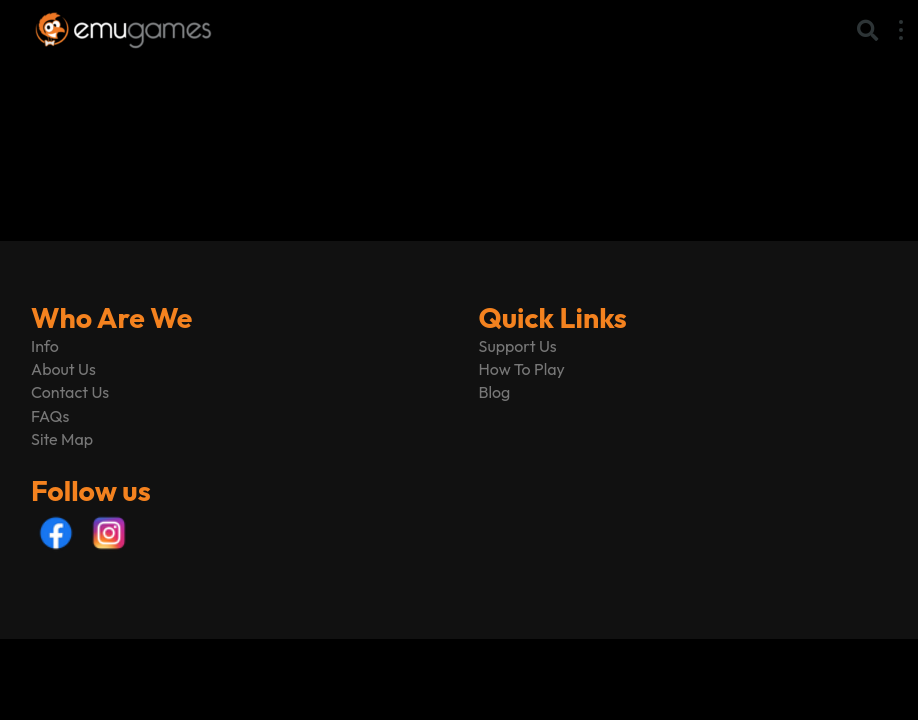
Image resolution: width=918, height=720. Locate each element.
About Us (63, 369)
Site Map (62, 439)
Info (45, 346)
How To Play (522, 369)
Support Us (518, 346)
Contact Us (70, 392)
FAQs (50, 416)
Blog (495, 392)
